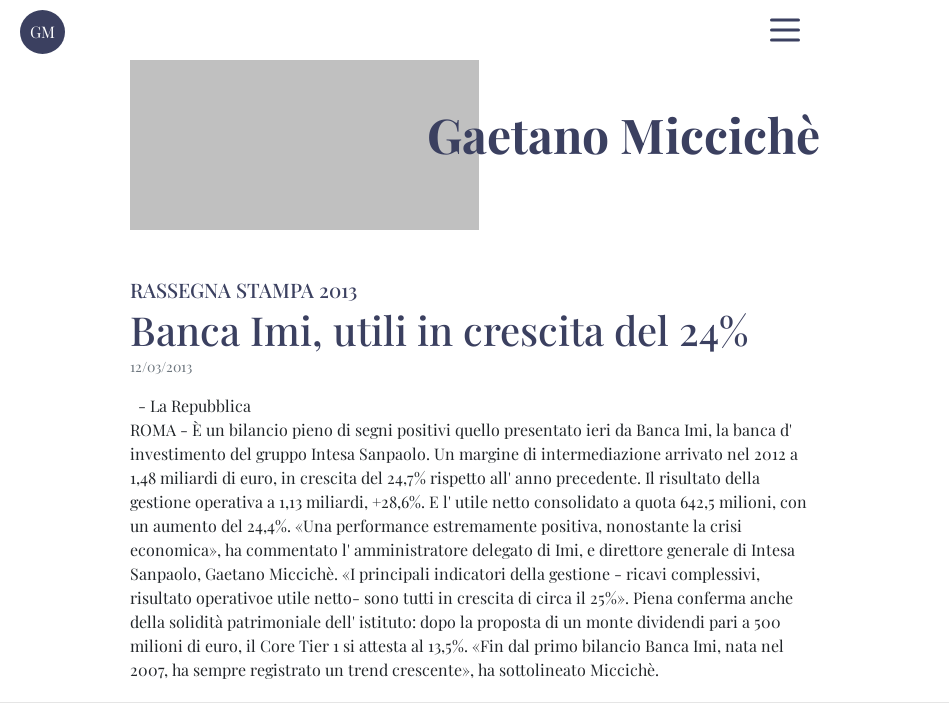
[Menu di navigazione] (785, 30)
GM (42, 31)
